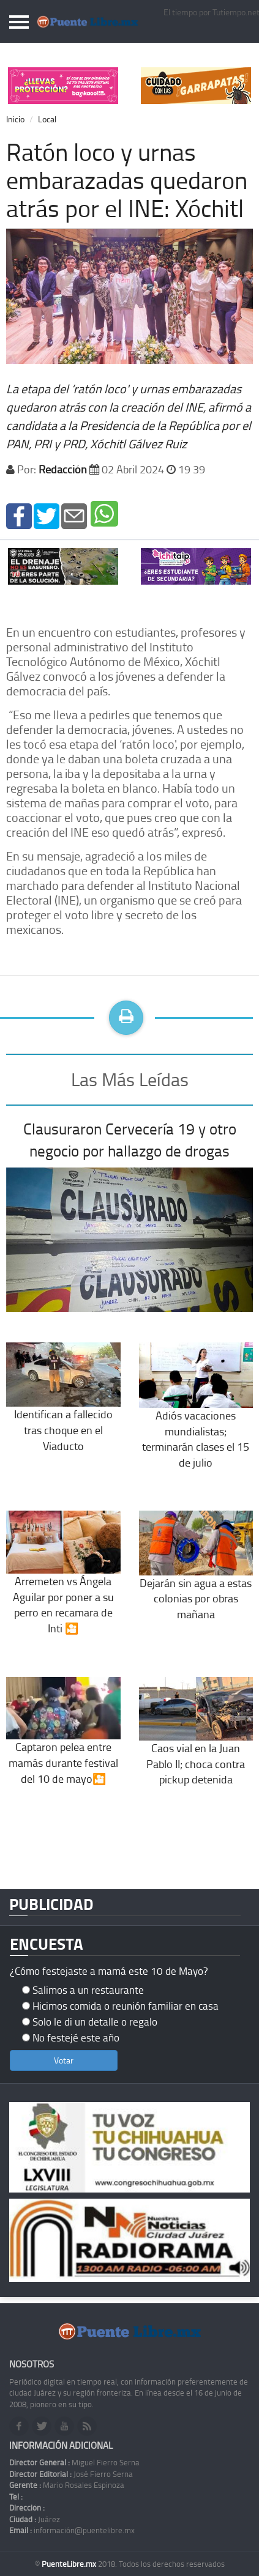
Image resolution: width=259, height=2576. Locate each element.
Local (47, 119)
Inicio (15, 119)
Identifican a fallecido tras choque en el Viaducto (63, 1409)
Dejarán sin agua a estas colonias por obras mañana (196, 1577)
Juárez (34, 2519)
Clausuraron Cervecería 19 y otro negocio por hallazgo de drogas (129, 1139)
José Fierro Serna (71, 2473)
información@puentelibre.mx (72, 2530)
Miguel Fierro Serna (74, 2462)
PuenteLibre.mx (70, 2563)
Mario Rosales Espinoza (66, 2484)
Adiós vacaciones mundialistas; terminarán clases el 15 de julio (196, 1418)
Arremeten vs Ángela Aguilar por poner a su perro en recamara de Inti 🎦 (63, 1584)
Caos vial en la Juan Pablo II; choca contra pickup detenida (196, 1743)
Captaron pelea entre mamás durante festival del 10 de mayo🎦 (63, 1742)
